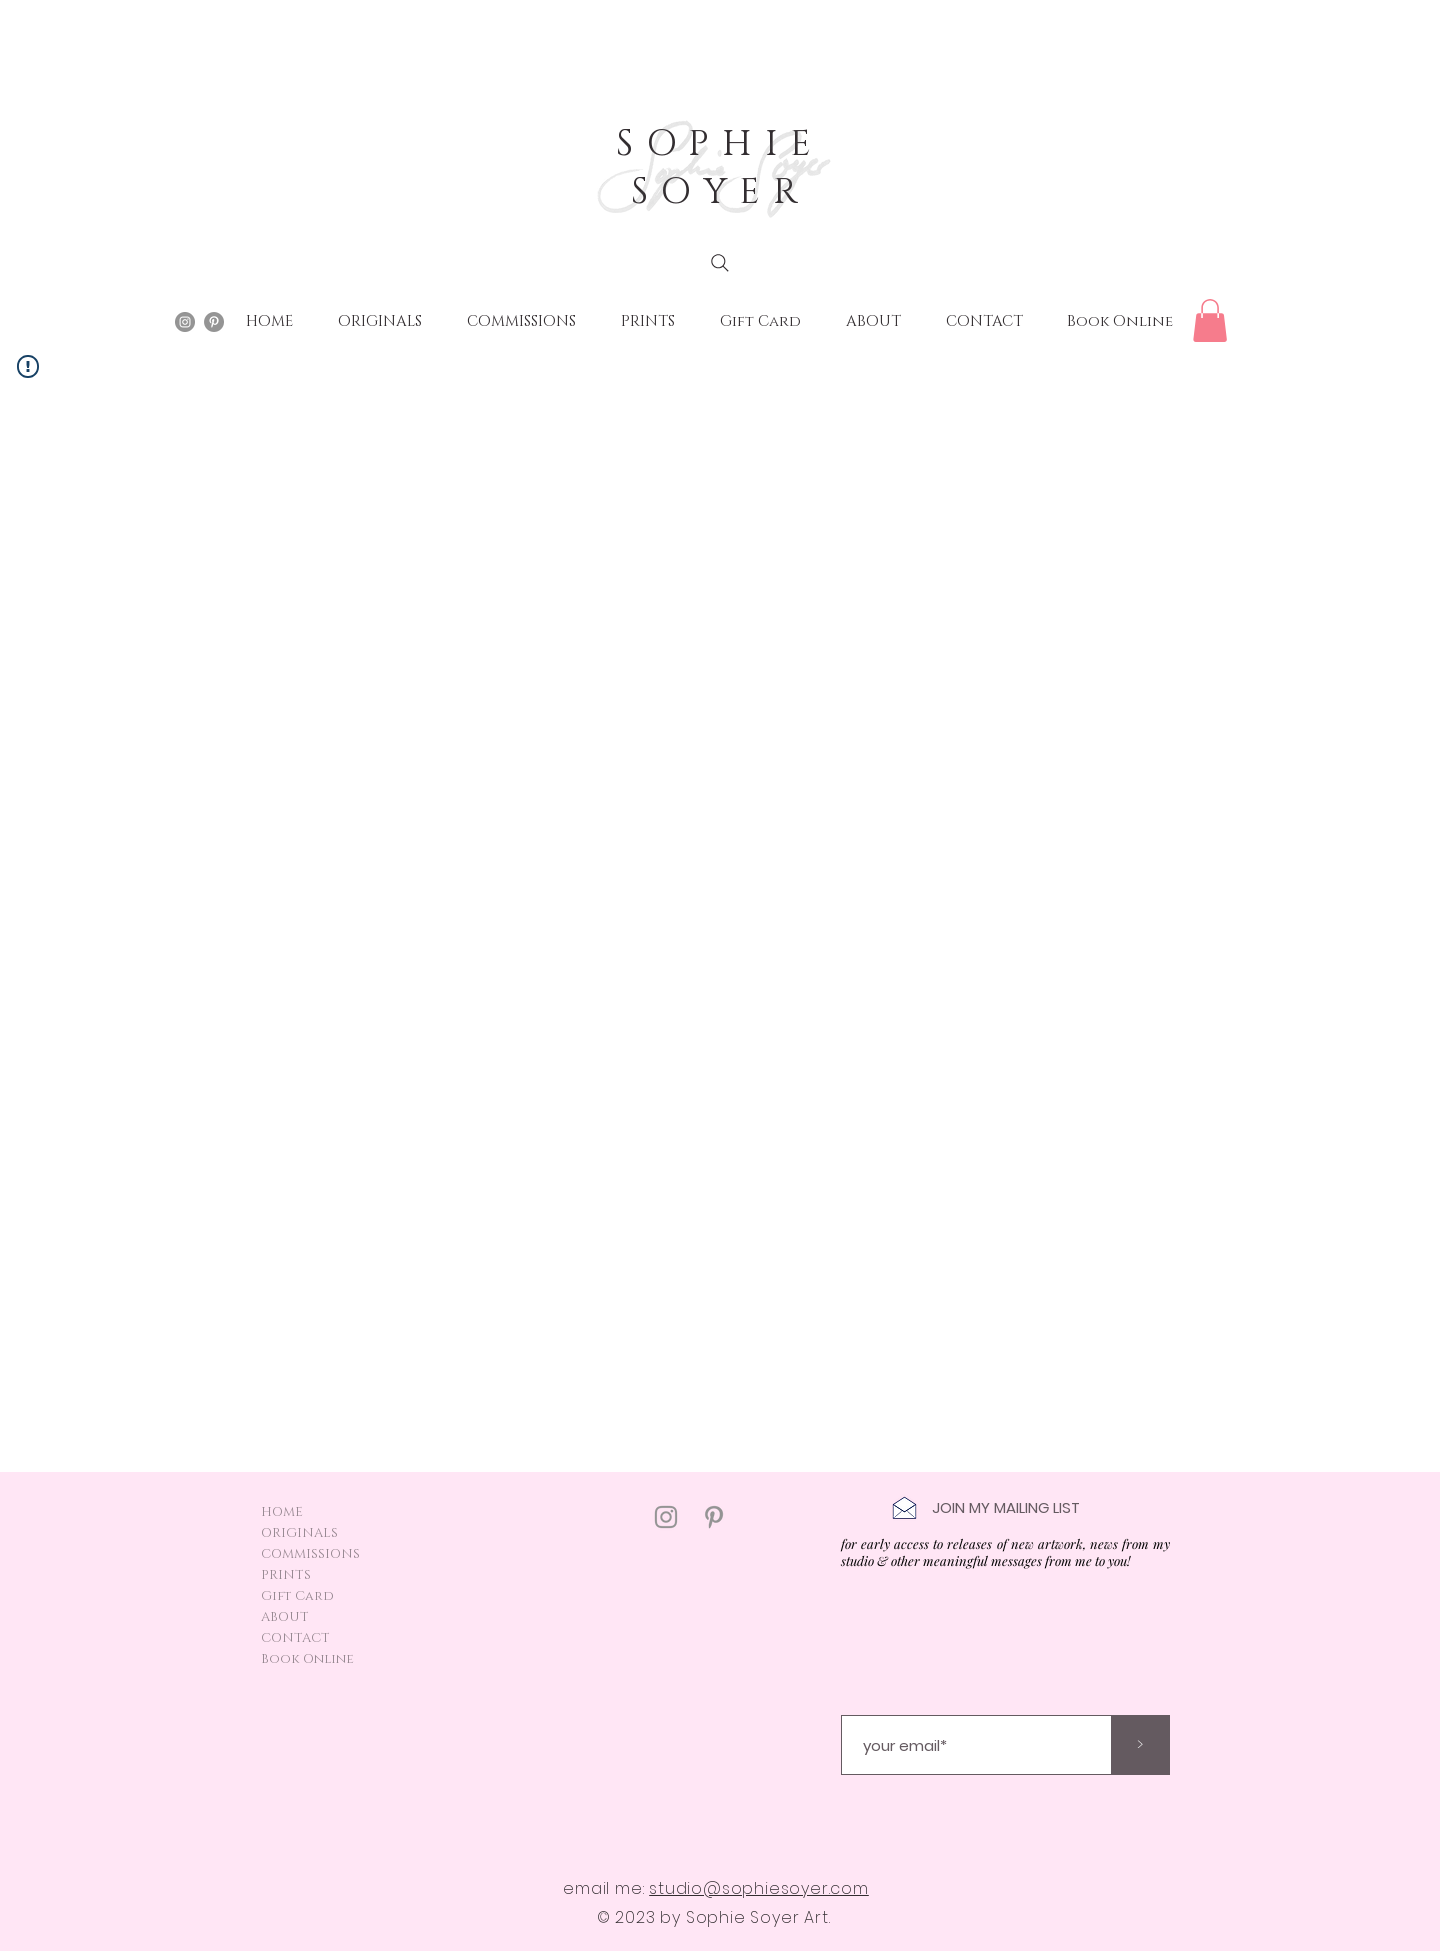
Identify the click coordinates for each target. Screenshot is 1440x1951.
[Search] (720, 263)
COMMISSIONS (310, 1554)
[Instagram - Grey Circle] (185, 322)
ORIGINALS (299, 1533)
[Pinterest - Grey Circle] (214, 322)
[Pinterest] (714, 1517)
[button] (1210, 320)
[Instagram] (666, 1517)
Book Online (307, 1659)
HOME (282, 1512)
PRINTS (286, 1575)
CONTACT (295, 1638)
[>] (1140, 1745)
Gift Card (297, 1596)
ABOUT (285, 1617)
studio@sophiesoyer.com (759, 1888)
